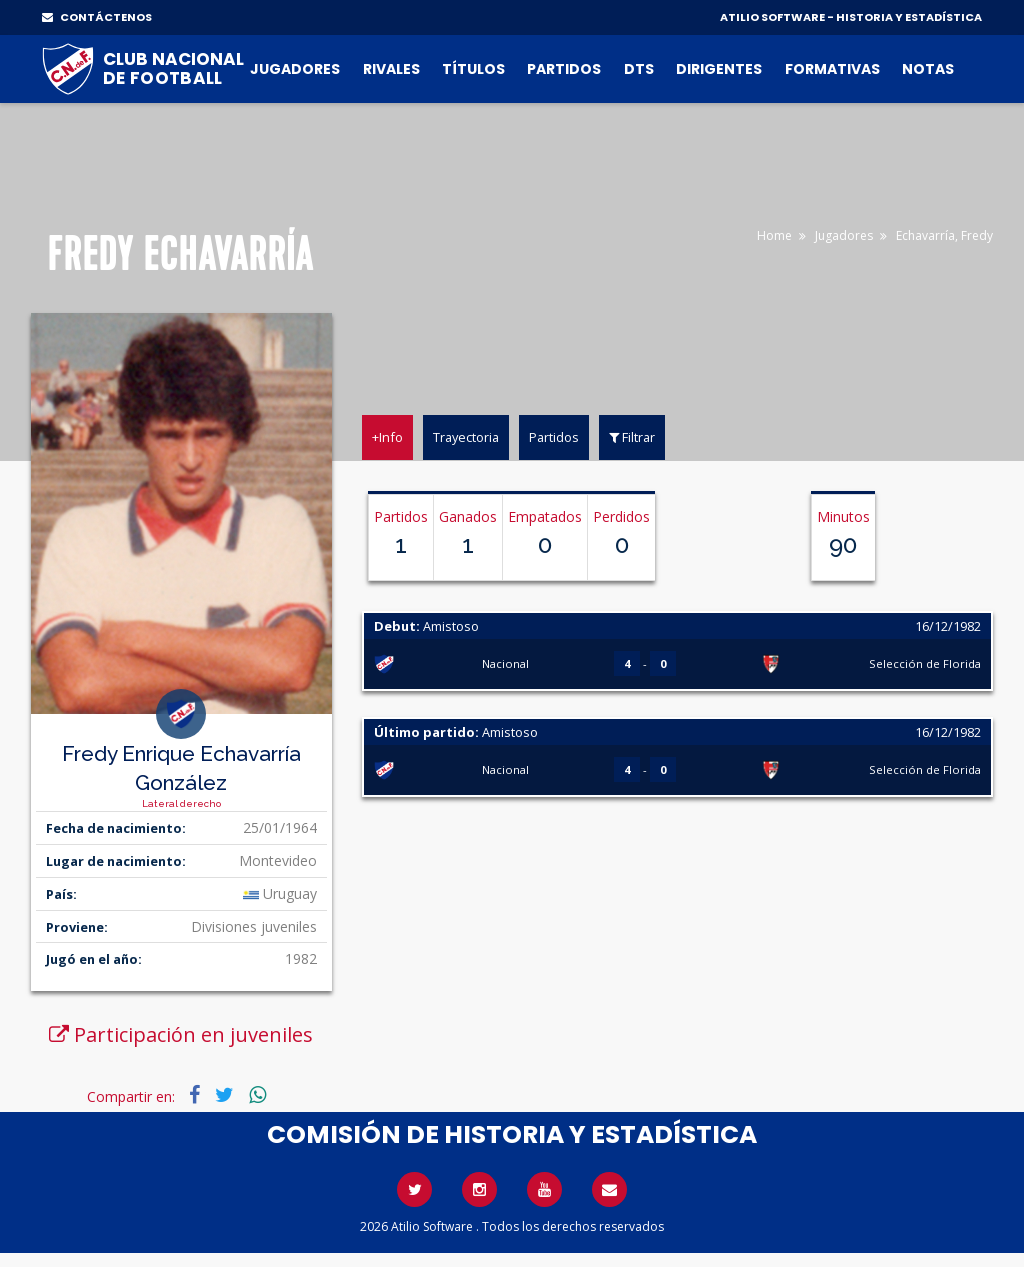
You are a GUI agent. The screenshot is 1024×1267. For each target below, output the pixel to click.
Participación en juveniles (181, 1034)
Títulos (473, 69)
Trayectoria (466, 437)
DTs (639, 69)
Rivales (391, 69)
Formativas (832, 69)
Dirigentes (719, 69)
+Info (387, 437)
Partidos (564, 69)
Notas (928, 69)
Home (774, 235)
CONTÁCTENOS (97, 17)
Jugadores (295, 69)
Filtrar (632, 437)
